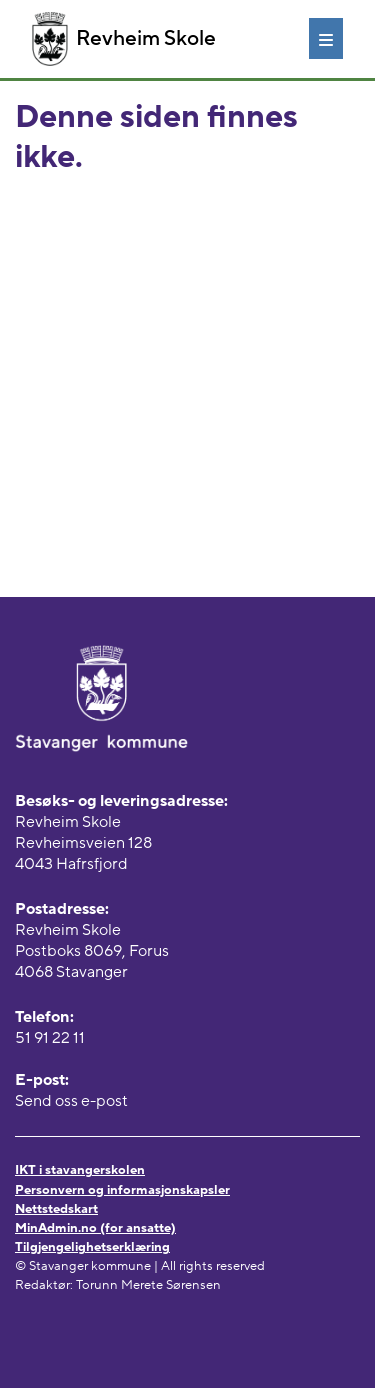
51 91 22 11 (50, 1038)
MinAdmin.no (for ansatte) (95, 1228)
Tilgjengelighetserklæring (92, 1247)
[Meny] (326, 38)
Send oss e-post (71, 1101)
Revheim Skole (124, 39)
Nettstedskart (56, 1209)
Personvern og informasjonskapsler (122, 1190)
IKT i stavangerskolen (80, 1170)
